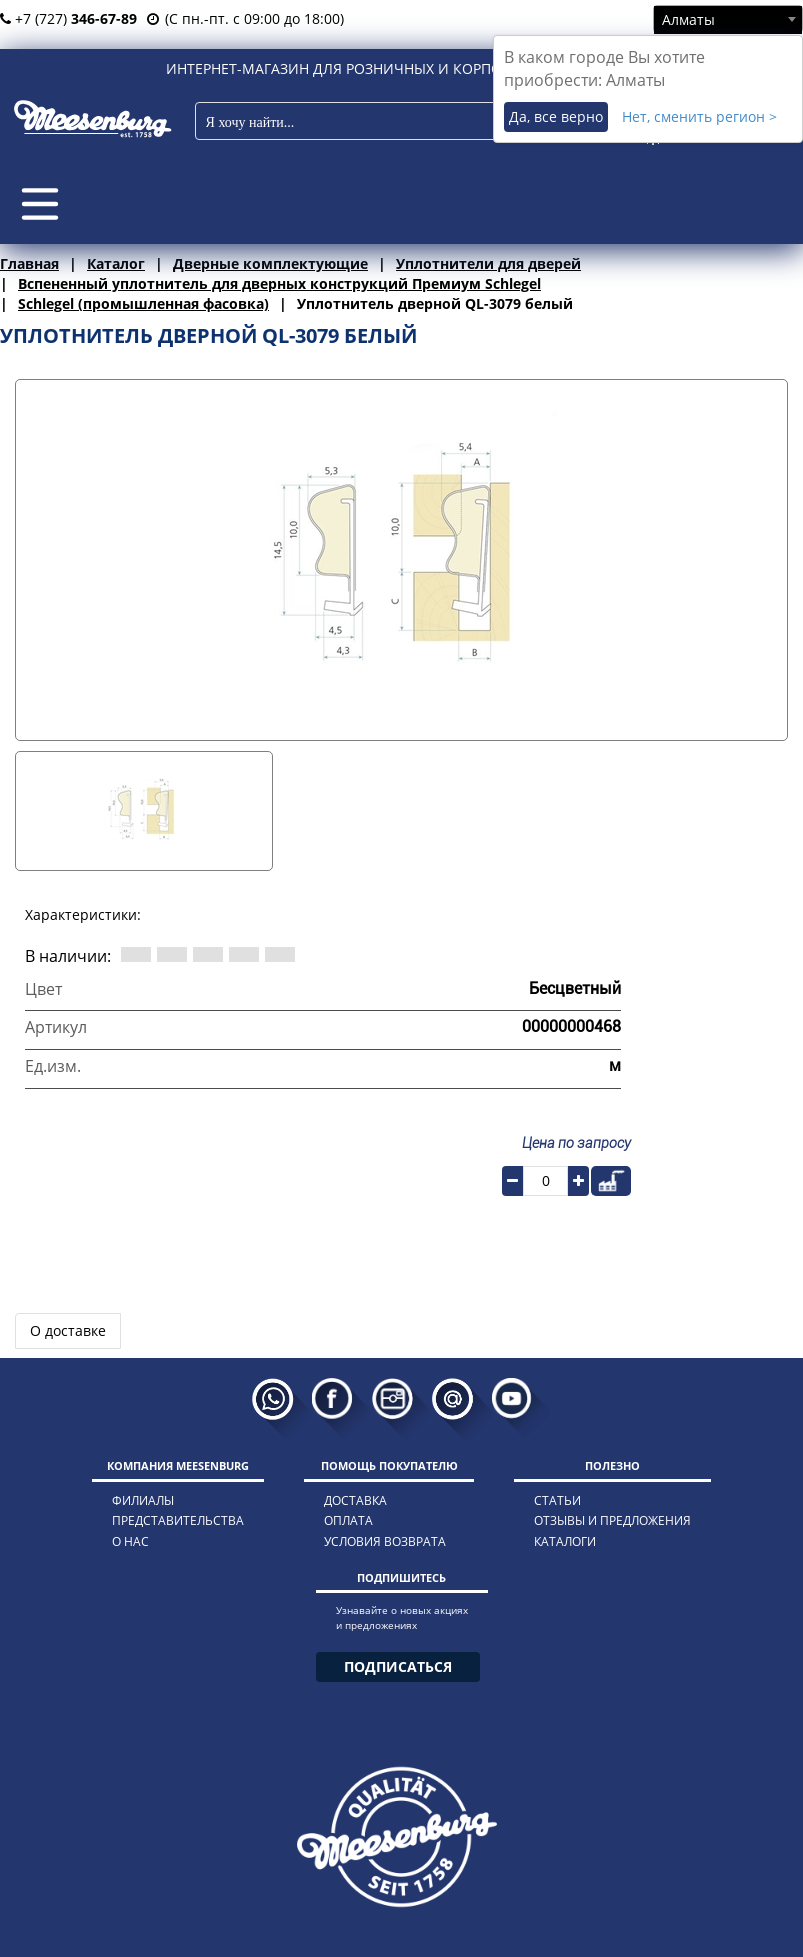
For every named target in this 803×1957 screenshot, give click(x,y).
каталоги (565, 1541)
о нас (130, 1541)
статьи (557, 1500)
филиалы (143, 1500)
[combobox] (728, 19)
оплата (348, 1520)
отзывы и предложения (612, 1520)
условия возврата (385, 1541)
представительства (178, 1520)
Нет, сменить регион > (699, 116)
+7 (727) (68, 18)
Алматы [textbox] (688, 19)
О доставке (68, 1330)
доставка (355, 1500)
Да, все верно (556, 116)
